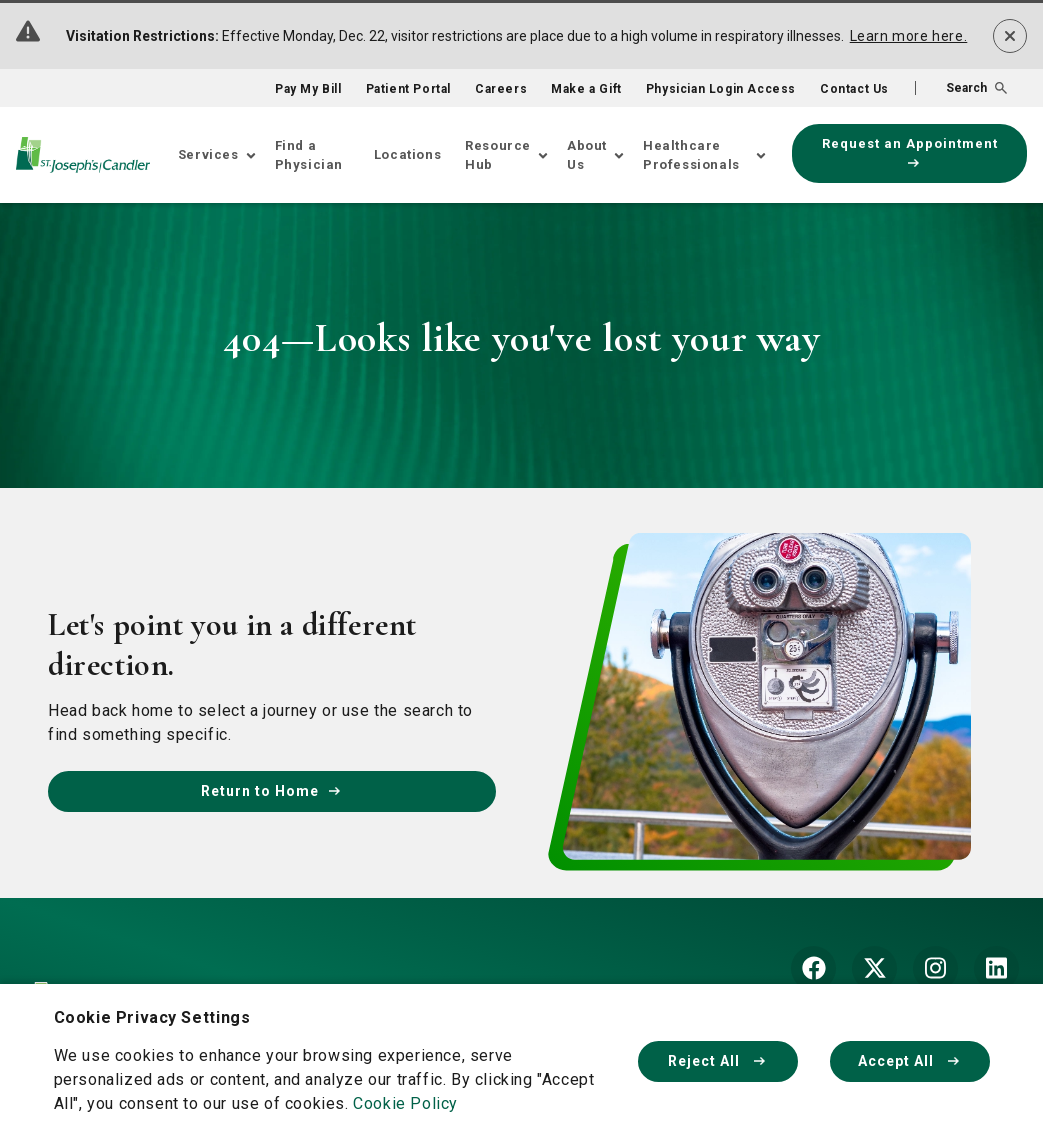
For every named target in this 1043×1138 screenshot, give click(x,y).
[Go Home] (83, 154)
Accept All (910, 1061)
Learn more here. (909, 36)
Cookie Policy (405, 1103)
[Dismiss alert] (1010, 36)
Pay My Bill (308, 89)
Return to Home (272, 791)
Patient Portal (408, 89)
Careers (501, 89)
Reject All (718, 1061)
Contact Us (854, 89)
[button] (961, 88)
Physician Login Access (721, 89)
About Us (587, 155)
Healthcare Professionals (691, 155)
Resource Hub (498, 155)
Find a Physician (309, 155)
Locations (407, 154)
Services (208, 154)
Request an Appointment (910, 151)
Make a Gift (586, 89)
